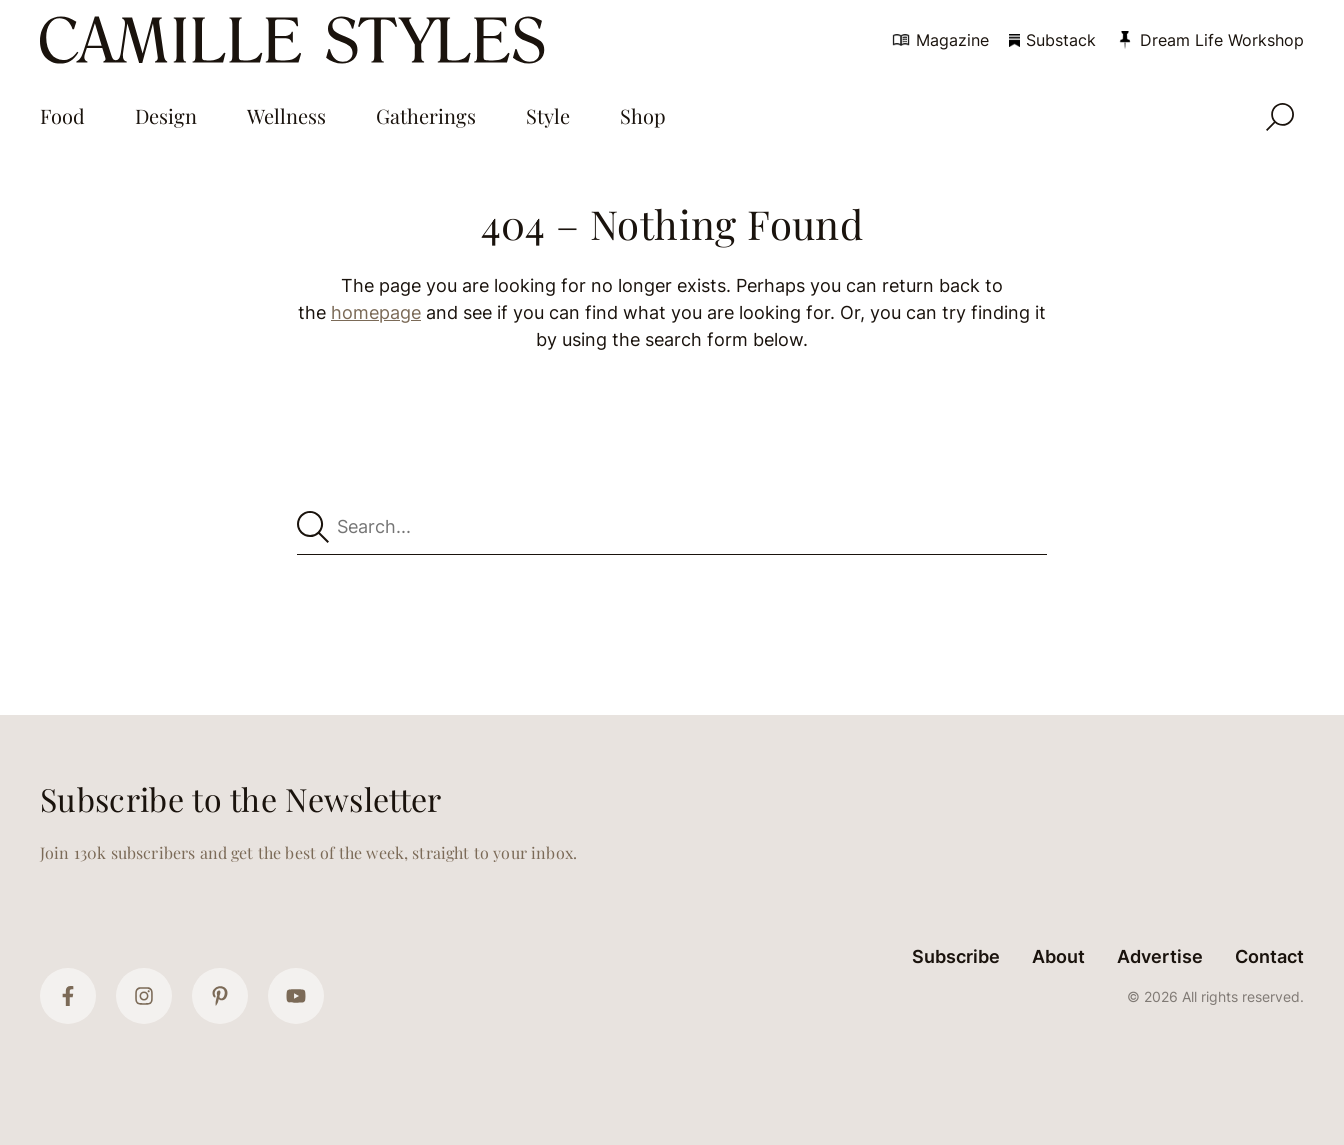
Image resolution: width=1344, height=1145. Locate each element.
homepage (376, 312)
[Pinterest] (220, 996)
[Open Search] (1280, 117)
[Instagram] (144, 996)
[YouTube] (296, 996)
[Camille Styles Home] (296, 40)
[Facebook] (68, 996)
